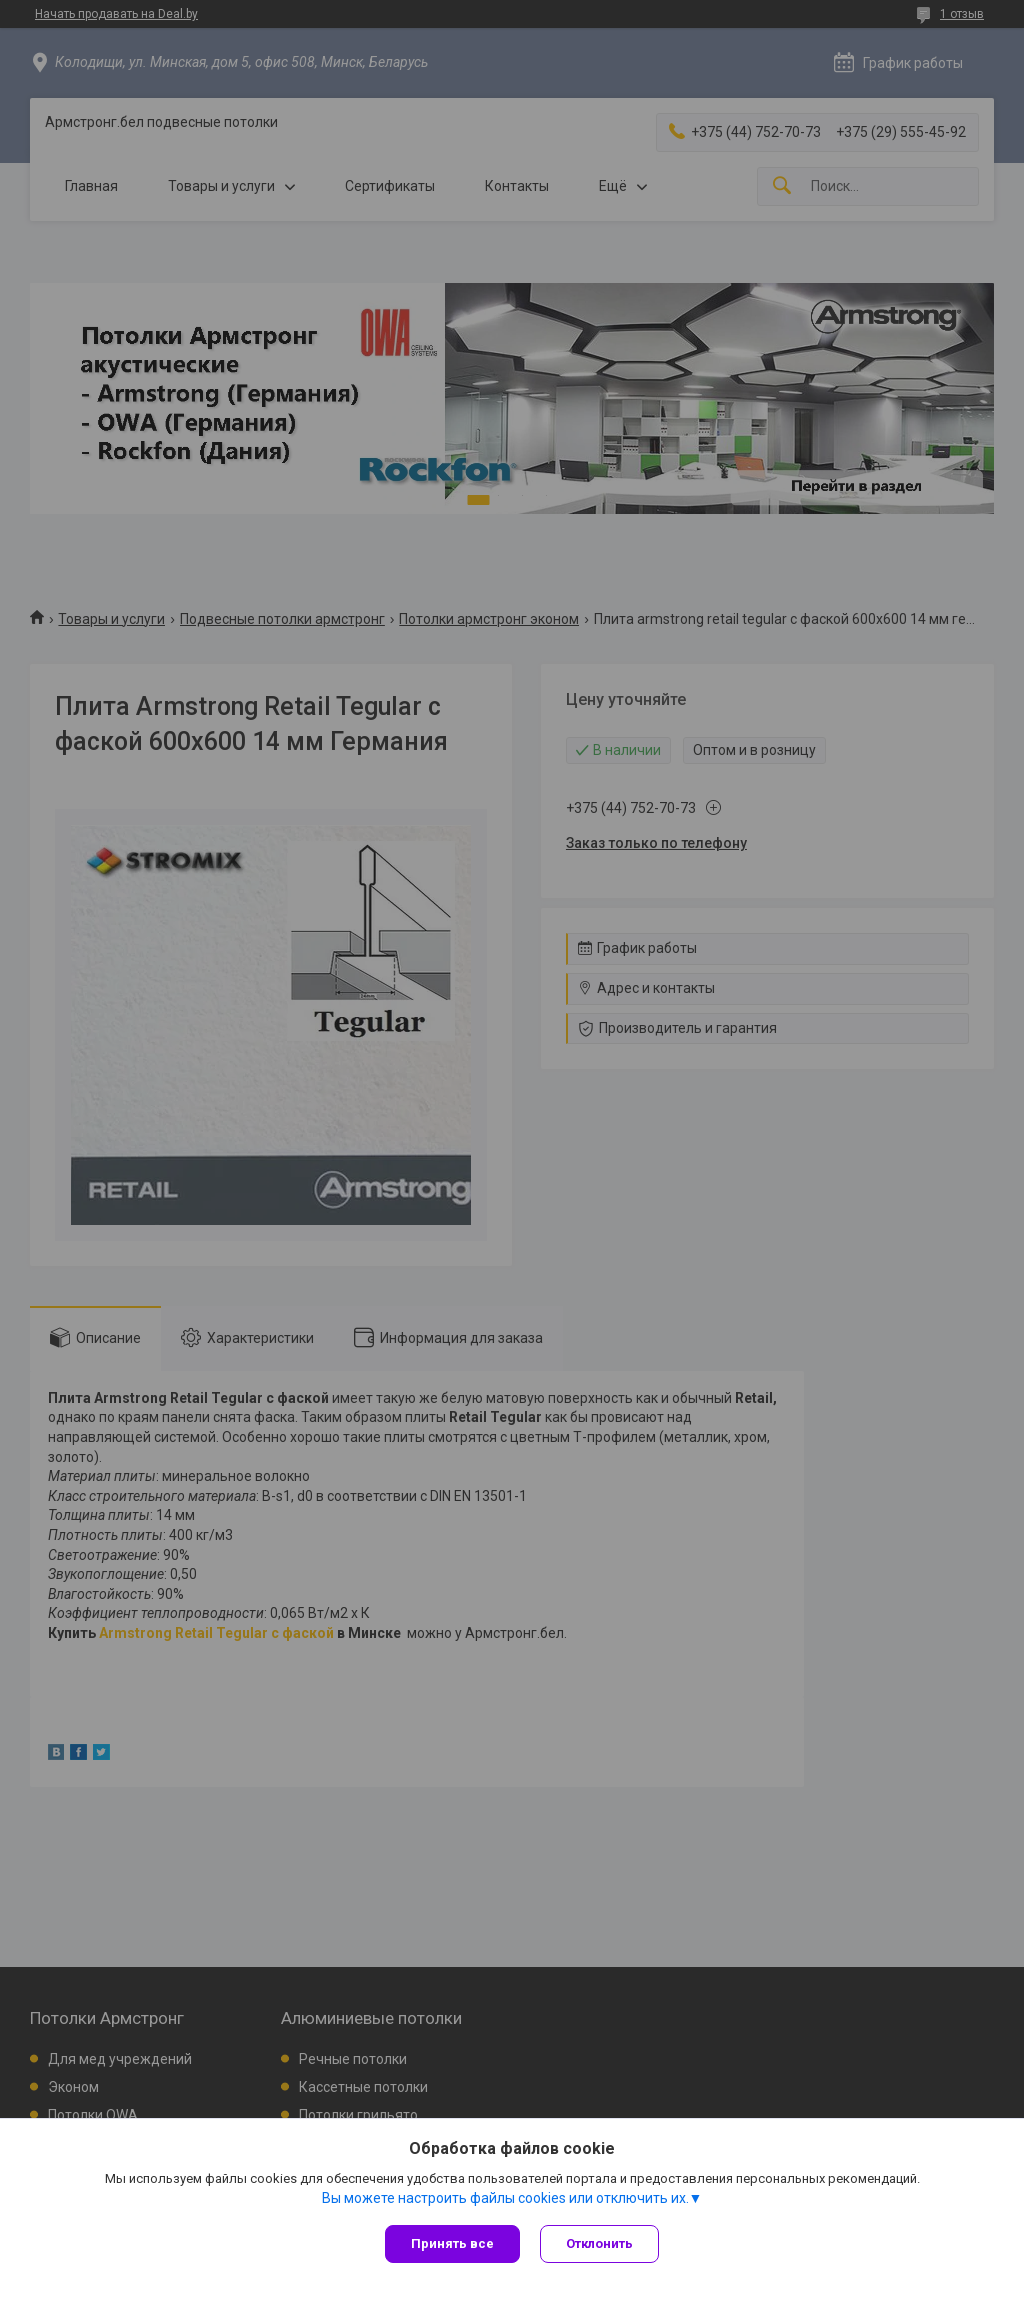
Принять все (452, 2243)
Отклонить (599, 2243)
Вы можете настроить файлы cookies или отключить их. (505, 2198)
